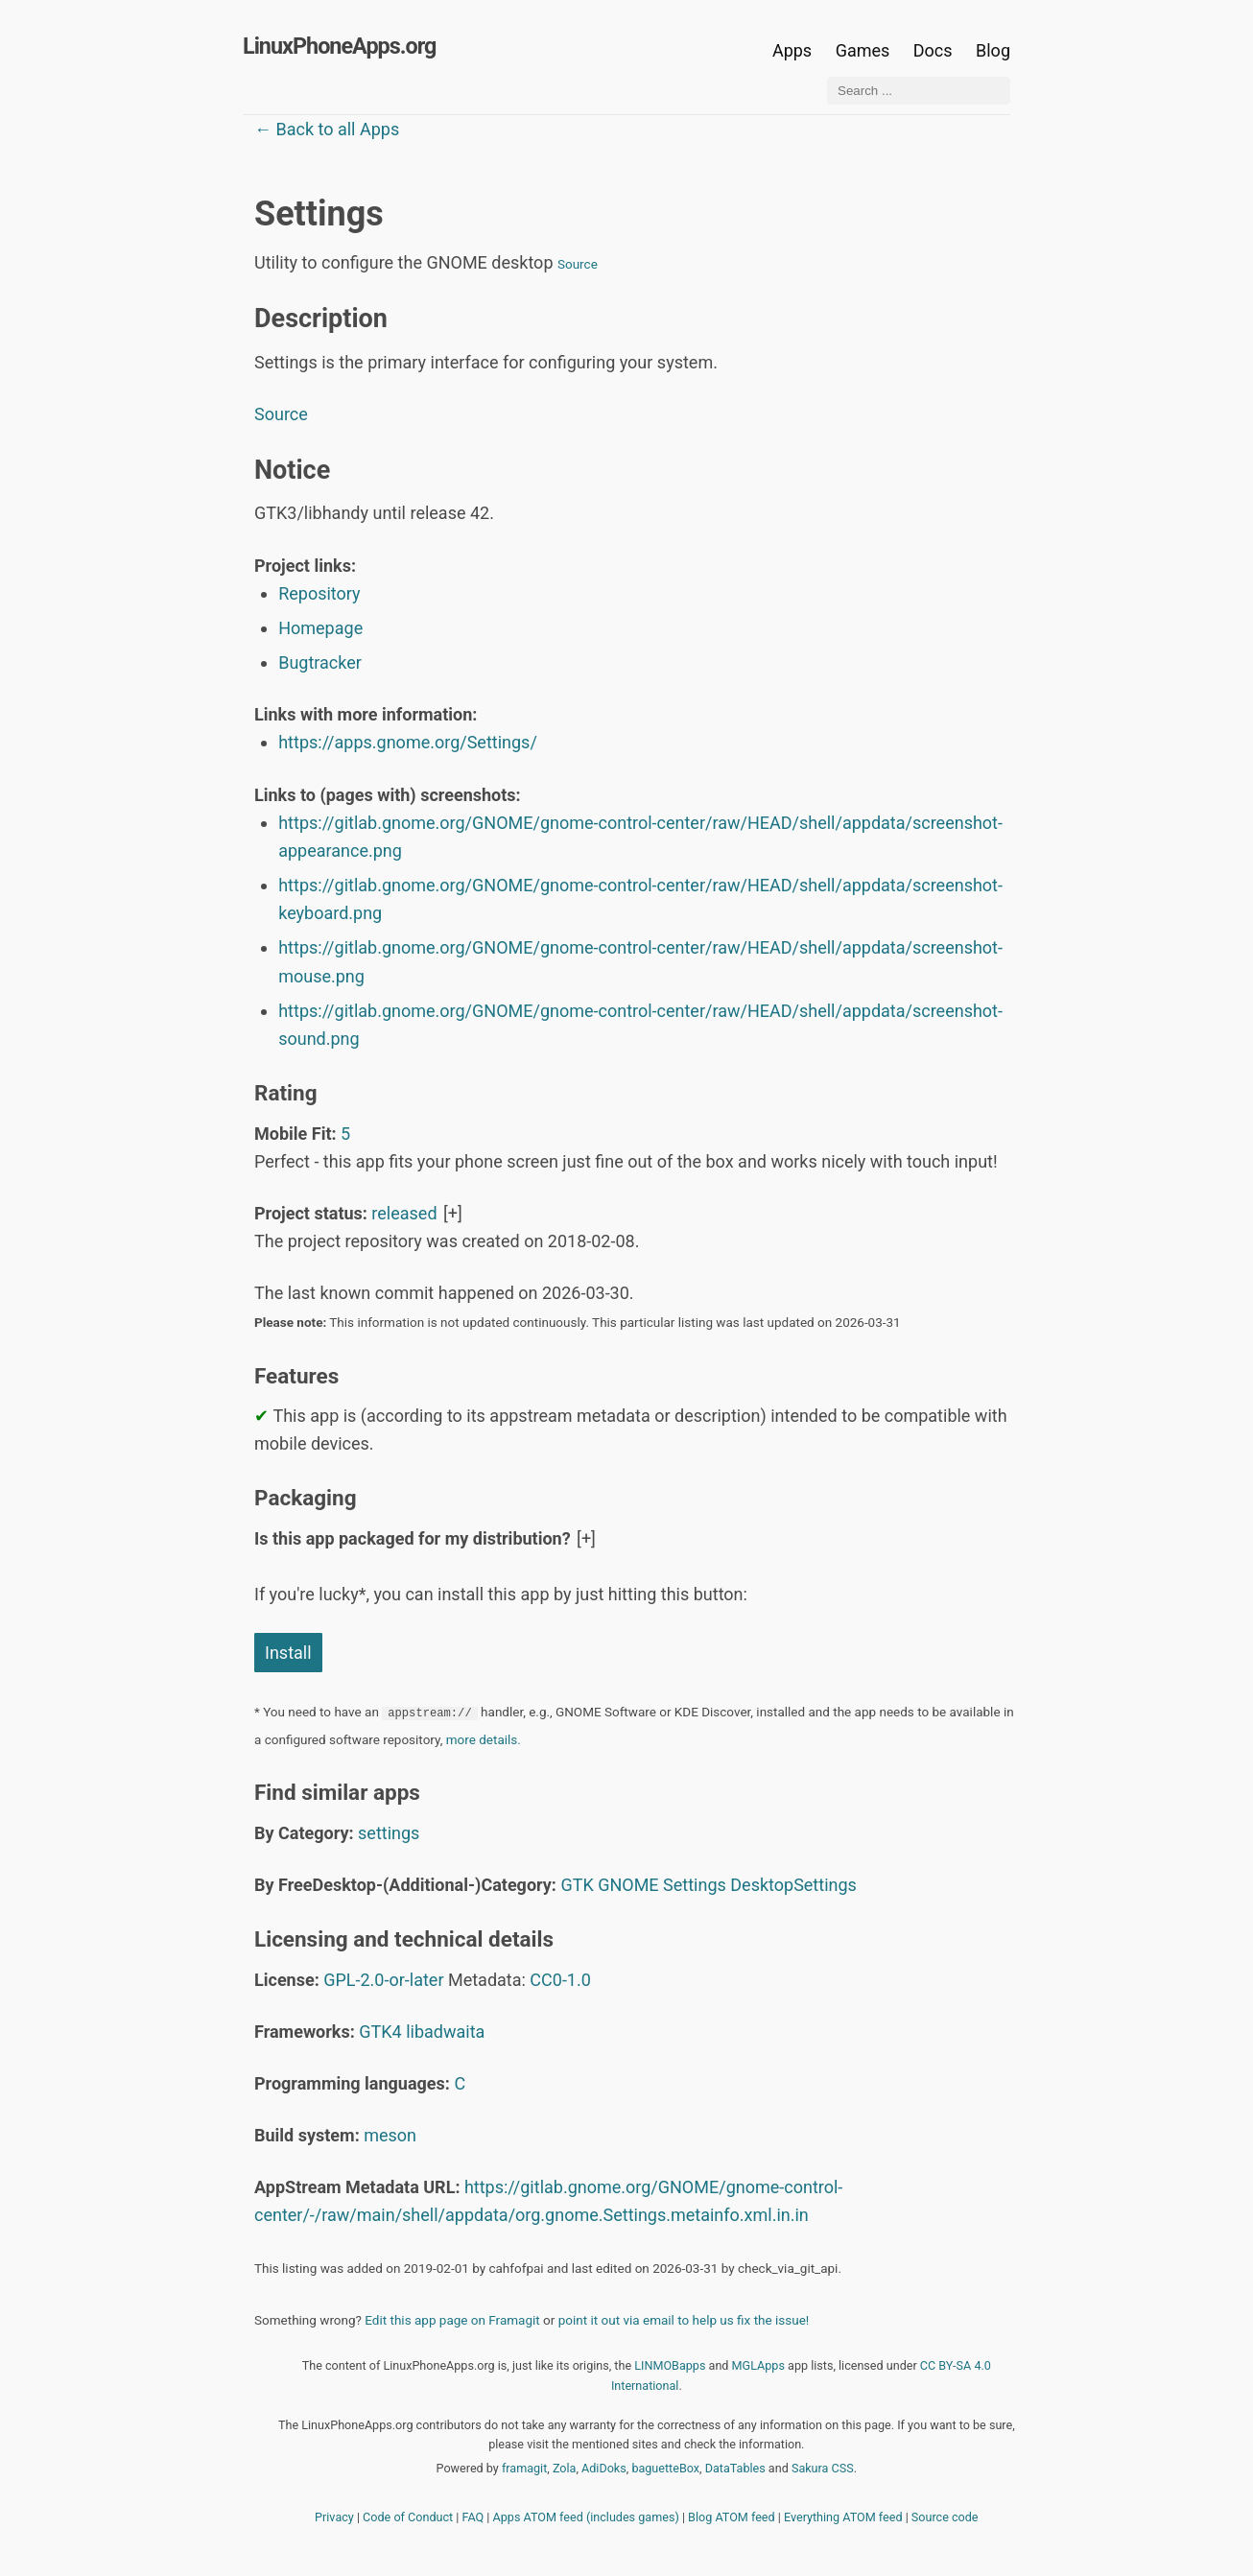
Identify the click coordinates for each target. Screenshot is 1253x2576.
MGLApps (758, 2365)
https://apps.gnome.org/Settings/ (407, 742)
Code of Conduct (408, 2517)
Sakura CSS (823, 2468)
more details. (483, 1739)
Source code (945, 2517)
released (404, 1213)
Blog (993, 50)
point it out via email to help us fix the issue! (684, 2320)
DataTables (735, 2468)
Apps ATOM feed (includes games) (586, 2517)
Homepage (320, 628)
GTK (576, 1885)
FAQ (473, 2517)
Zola (565, 2468)
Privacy (334, 2517)
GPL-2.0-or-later (383, 1980)
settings (388, 1833)
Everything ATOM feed (843, 2517)
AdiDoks (603, 2468)
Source (577, 264)
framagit (524, 2468)
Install (288, 1652)
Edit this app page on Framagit (452, 2320)
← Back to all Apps (326, 129)
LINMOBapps (669, 2365)
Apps (792, 50)
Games (863, 50)
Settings (694, 1885)
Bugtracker (320, 662)
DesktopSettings (793, 1885)
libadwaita (445, 2031)
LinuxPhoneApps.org (339, 46)
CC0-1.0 (560, 1980)
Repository (319, 593)
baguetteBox (665, 2468)
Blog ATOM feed (731, 2517)
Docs (935, 50)
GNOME (628, 1885)
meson (390, 2135)
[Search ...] (918, 91)
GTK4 (380, 2031)
